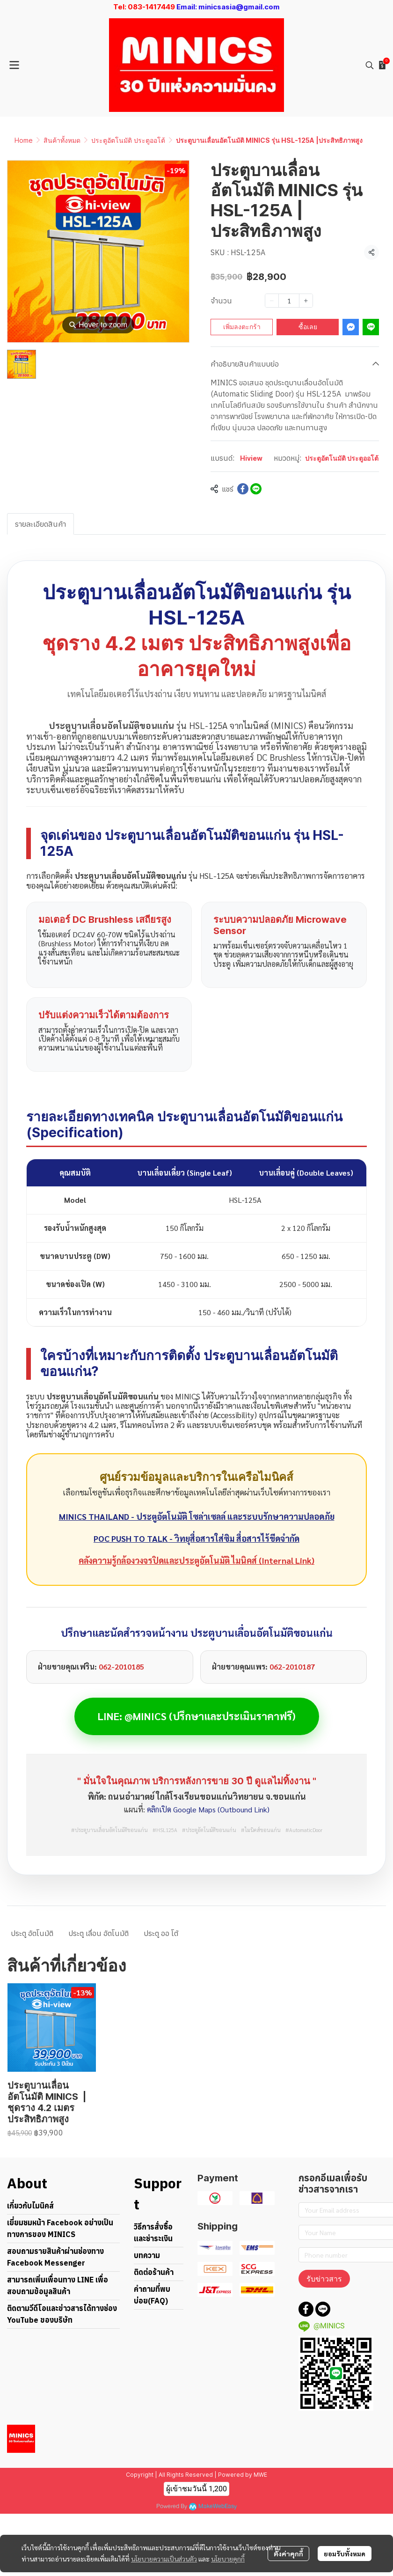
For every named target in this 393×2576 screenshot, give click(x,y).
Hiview (251, 458)
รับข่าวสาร (324, 2278)
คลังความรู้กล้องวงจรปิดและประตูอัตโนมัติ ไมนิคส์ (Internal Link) (196, 1560)
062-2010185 (121, 1666)
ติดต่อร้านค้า (154, 2272)
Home (24, 140)
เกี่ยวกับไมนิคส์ (30, 2205)
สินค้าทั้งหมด (62, 140)
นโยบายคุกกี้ (228, 2558)
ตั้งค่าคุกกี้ (288, 2553)
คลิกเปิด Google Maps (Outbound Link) (208, 1809)
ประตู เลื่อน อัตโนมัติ (98, 1933)
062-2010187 (292, 1666)
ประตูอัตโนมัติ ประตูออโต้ (128, 140)
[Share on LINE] (256, 488)
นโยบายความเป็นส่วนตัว (164, 2558)
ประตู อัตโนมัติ (32, 1933)
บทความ (147, 2255)
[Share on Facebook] (242, 488)
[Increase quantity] (306, 300)
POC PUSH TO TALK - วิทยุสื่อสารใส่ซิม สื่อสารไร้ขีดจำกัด (196, 1538)
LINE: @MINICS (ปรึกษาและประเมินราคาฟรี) (197, 1715)
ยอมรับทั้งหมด (344, 2553)
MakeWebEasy (217, 2506)
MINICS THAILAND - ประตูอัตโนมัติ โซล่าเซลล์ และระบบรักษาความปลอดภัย (197, 1516)
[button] (369, 65)
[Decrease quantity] (271, 300)
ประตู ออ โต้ (161, 1933)
